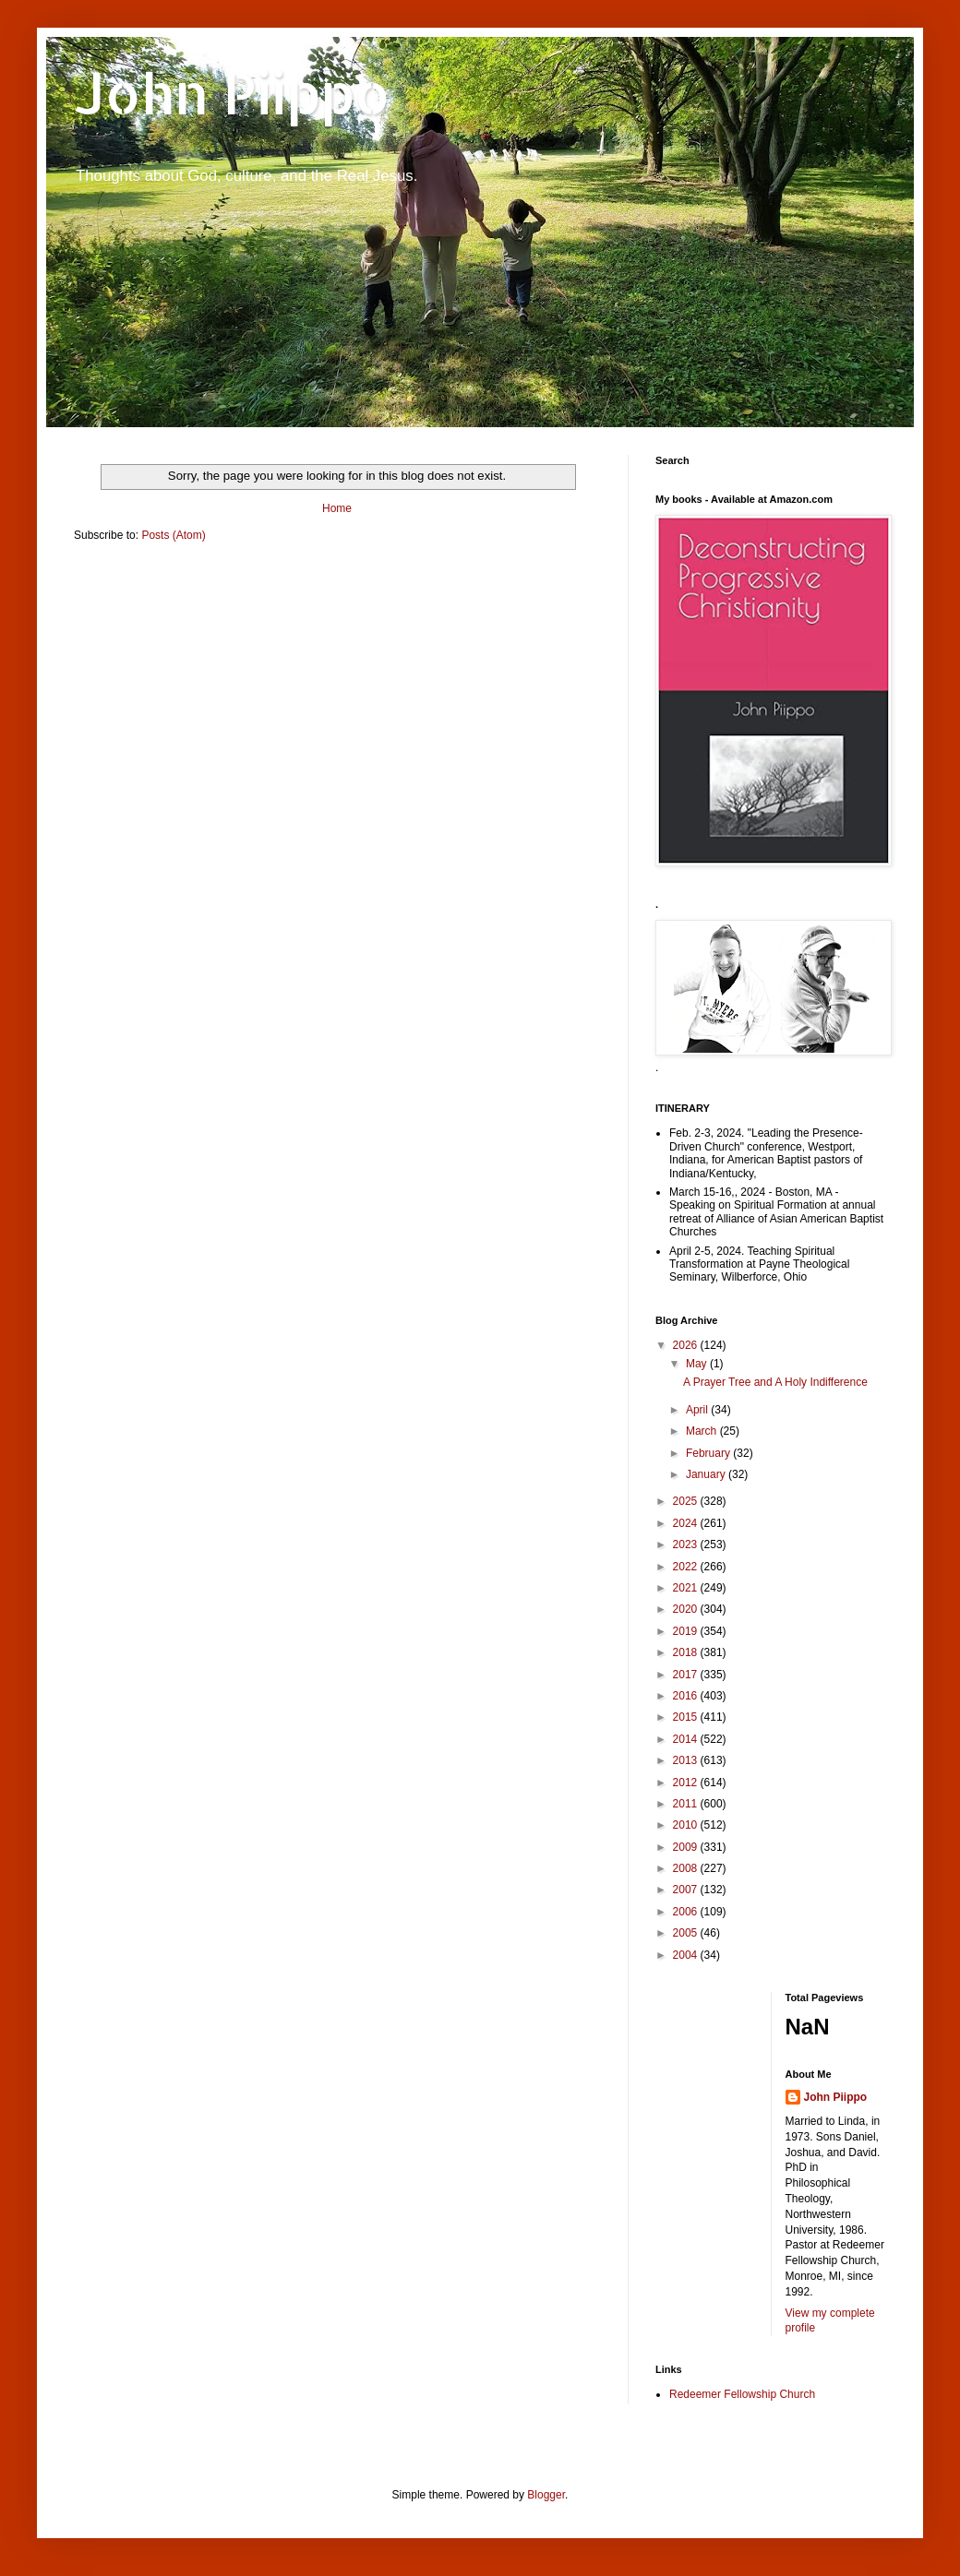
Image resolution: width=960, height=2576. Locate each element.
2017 (687, 1674)
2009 (687, 1847)
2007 (687, 1889)
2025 (687, 1501)
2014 (687, 1739)
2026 (687, 1345)
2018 (687, 1652)
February (709, 1453)
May (698, 1363)
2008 (687, 1868)
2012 (687, 1782)
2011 (687, 1803)
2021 (687, 1587)
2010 (687, 1825)
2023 (687, 1544)
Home (337, 508)
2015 (687, 1717)
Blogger (546, 2494)
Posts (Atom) (173, 535)
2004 (687, 1955)
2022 (687, 1566)
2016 (687, 1695)
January (707, 1474)
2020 (687, 1609)
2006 (687, 1911)
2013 (687, 1760)
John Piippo (232, 92)
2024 (687, 1523)
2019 (687, 1631)
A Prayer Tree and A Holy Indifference (775, 1382)
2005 (687, 1932)
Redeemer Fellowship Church (742, 2394)
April (698, 1409)
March (703, 1431)
